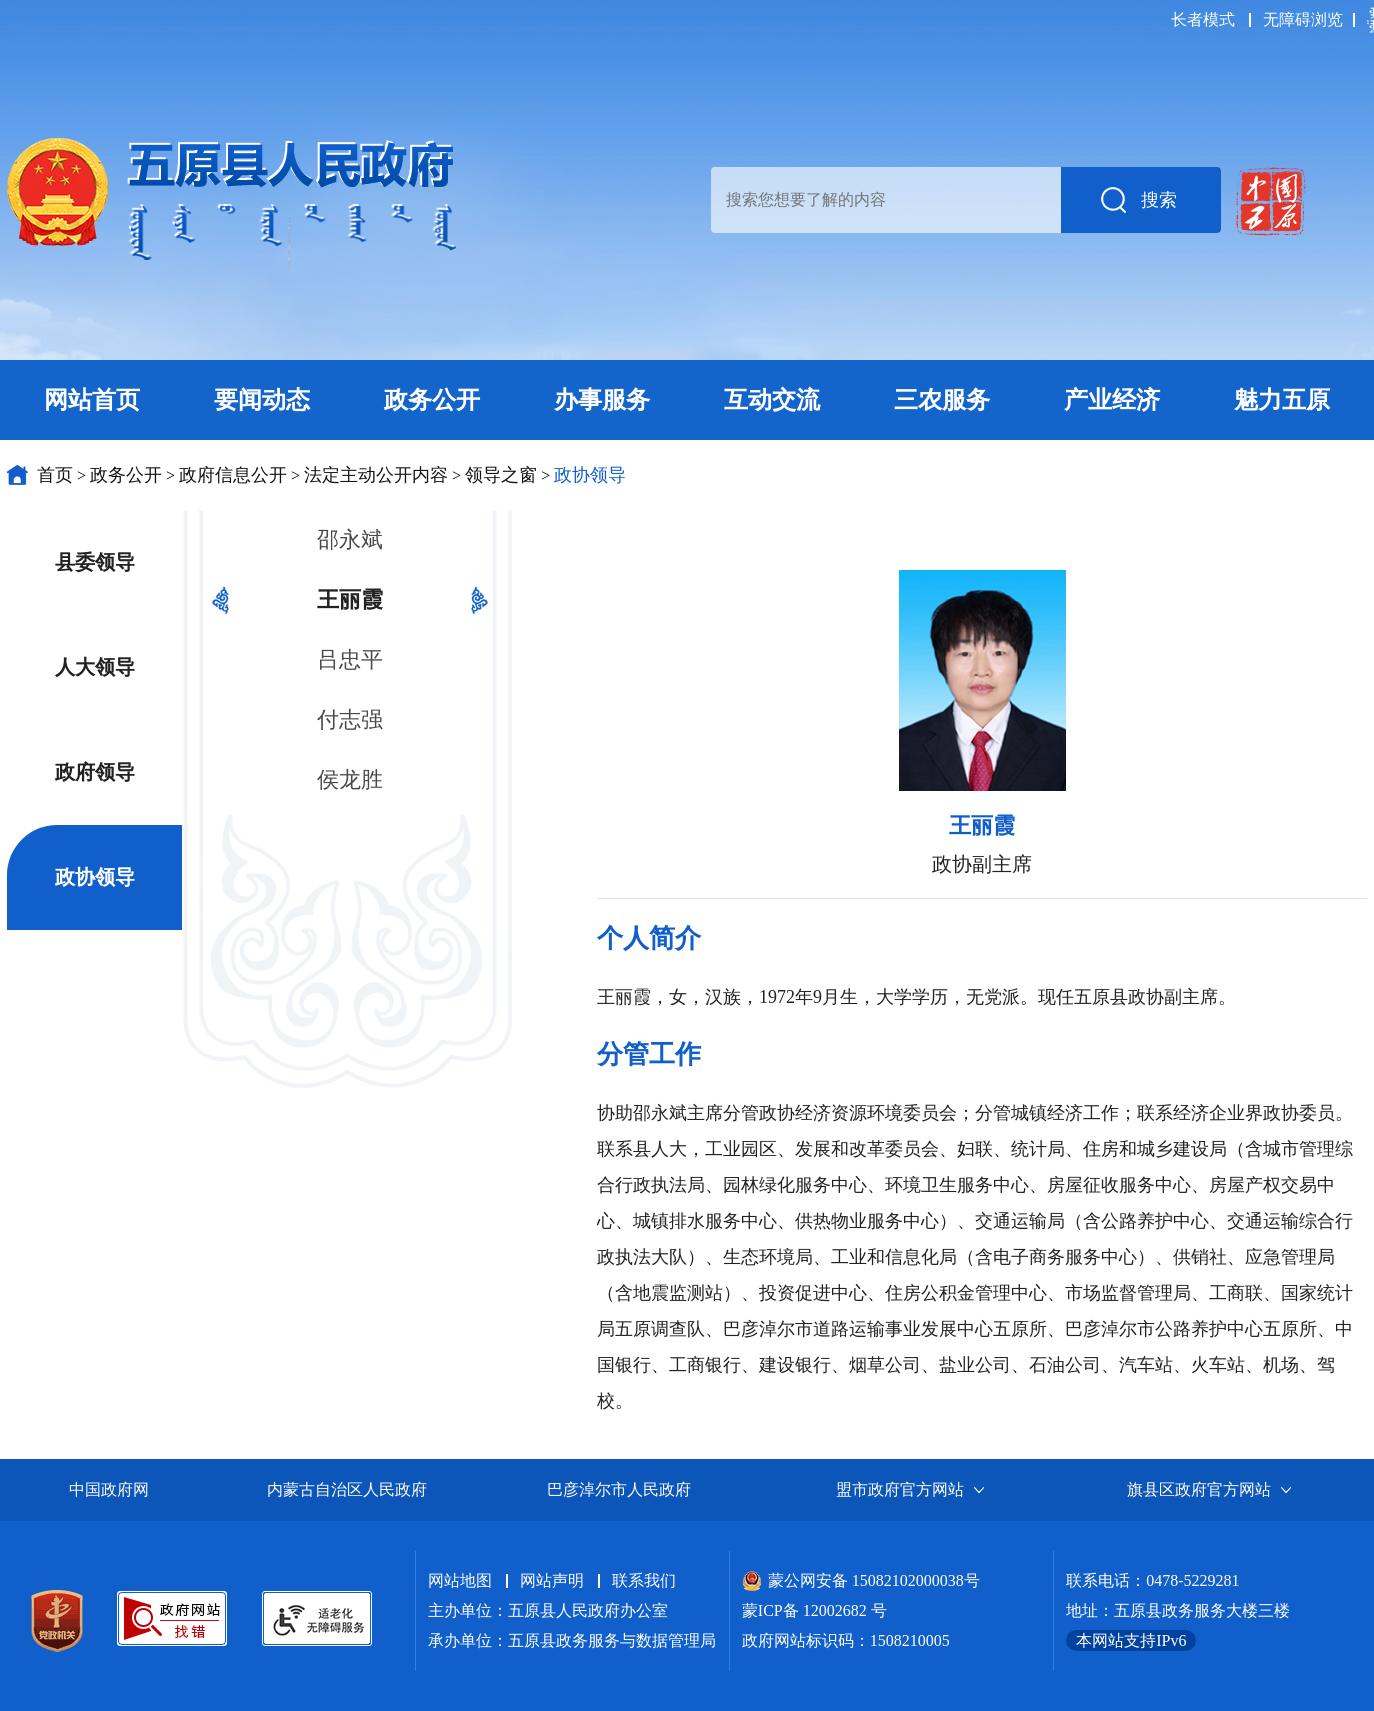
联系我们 (644, 1580)
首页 (55, 475)
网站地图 (460, 1580)
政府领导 (95, 772)
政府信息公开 (233, 475)
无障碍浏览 (1303, 19)
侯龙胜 (350, 779)
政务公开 (126, 475)
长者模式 (1203, 19)
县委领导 (95, 562)
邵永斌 (350, 539)
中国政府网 (109, 1489)
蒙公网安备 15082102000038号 (861, 1580)
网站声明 (552, 1580)
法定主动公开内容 (376, 475)
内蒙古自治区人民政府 (347, 1489)
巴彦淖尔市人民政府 (619, 1489)
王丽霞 (350, 599)
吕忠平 (350, 659)
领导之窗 (501, 475)
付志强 (350, 719)
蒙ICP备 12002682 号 (814, 1610)
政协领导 (590, 475)
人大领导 (95, 667)
